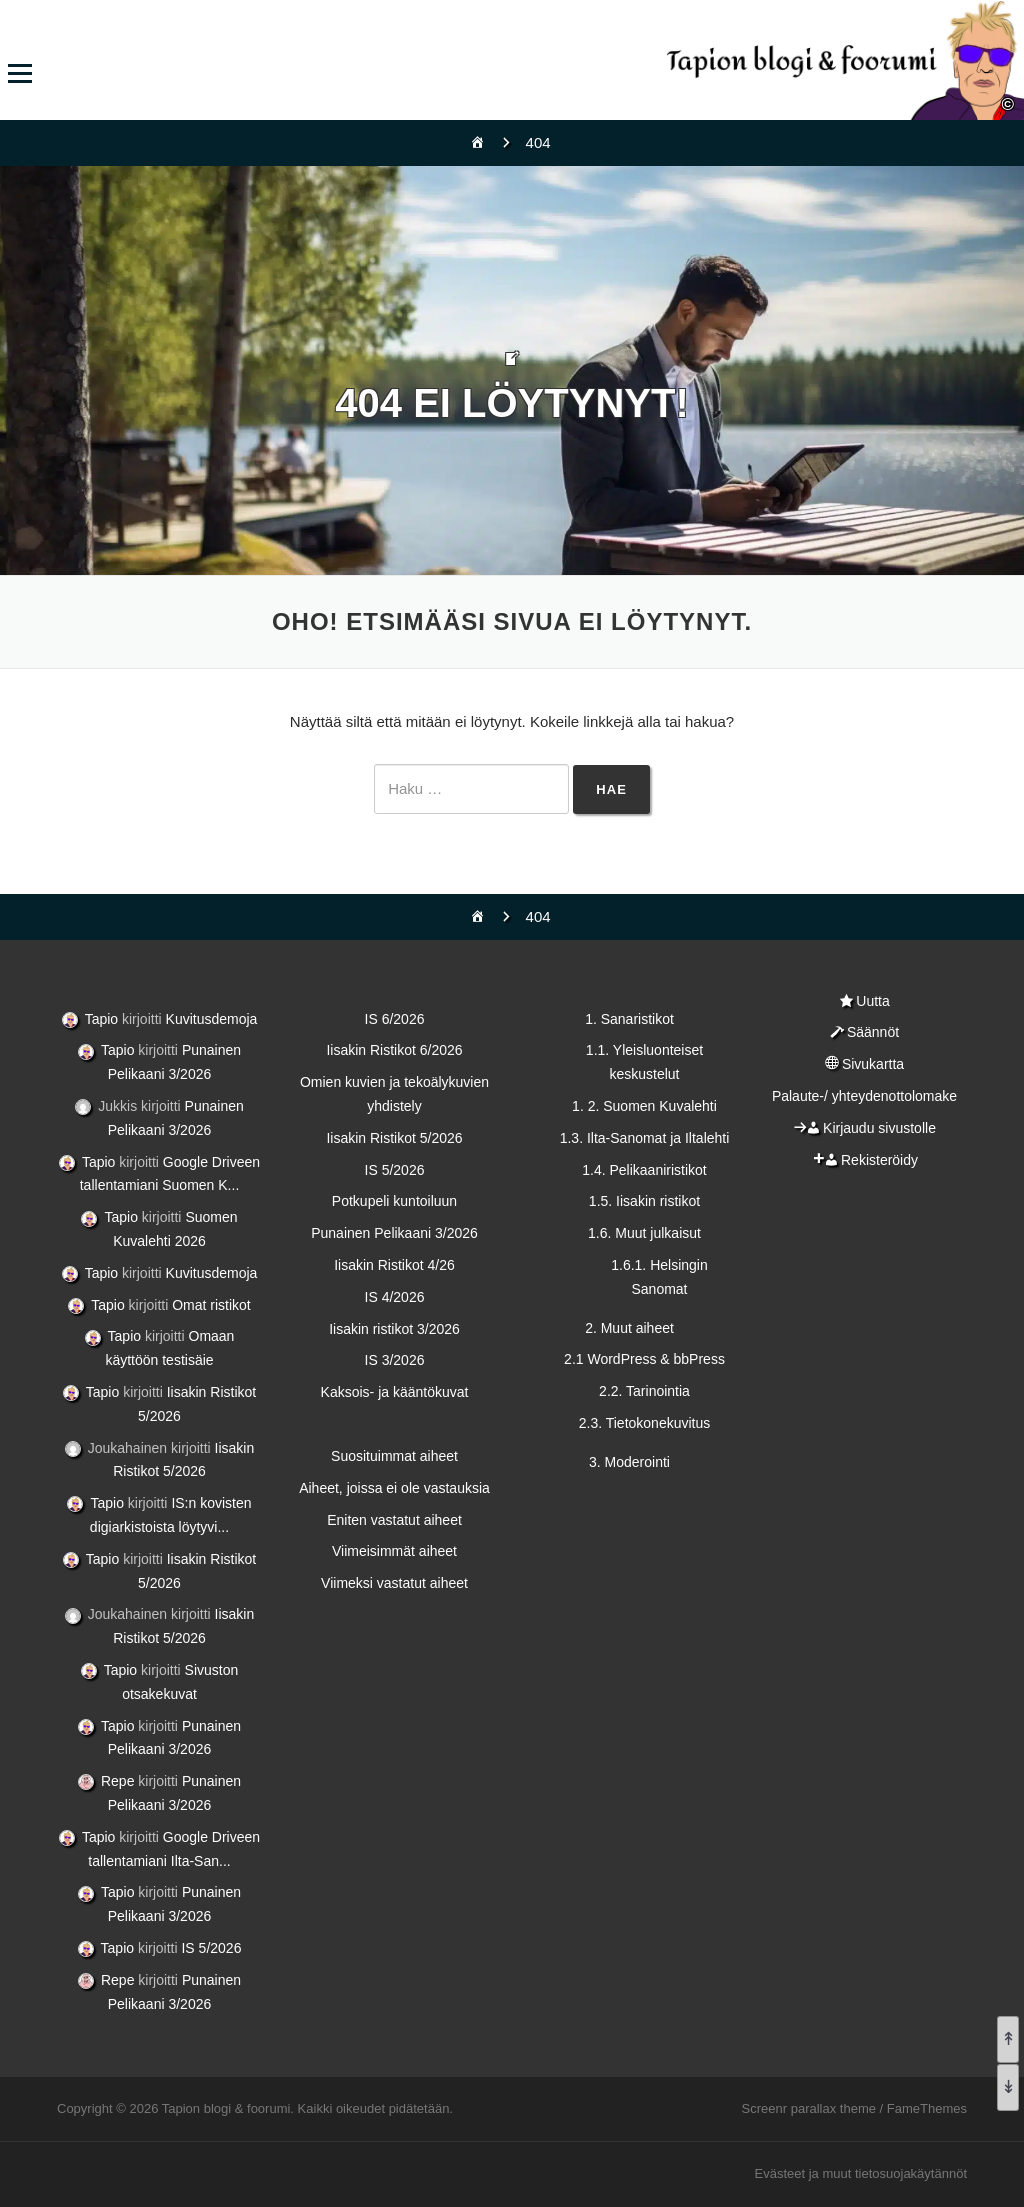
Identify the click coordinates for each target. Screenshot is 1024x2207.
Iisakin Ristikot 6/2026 (394, 1050)
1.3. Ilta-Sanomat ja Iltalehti (645, 1138)
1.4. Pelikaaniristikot (644, 1170)
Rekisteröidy (879, 1160)
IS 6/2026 (395, 1019)
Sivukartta (873, 1064)
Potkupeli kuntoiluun (394, 1201)
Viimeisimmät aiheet (394, 1551)
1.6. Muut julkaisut (644, 1233)
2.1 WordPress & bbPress (644, 1359)
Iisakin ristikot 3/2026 (394, 1329)
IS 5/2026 (211, 1948)
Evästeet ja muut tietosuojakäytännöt (861, 2173)
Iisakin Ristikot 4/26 (394, 1265)
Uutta (872, 1001)
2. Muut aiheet (629, 1328)
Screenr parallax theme (809, 2108)
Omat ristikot (211, 1305)
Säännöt (873, 1032)
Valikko (19, 73)
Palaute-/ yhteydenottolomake (864, 1096)
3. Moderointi (629, 1462)
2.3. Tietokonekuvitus (645, 1423)
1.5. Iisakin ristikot (644, 1201)
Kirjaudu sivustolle (879, 1128)
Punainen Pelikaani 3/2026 (394, 1233)
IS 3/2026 (395, 1360)
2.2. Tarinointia (644, 1391)
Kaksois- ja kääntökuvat (395, 1392)
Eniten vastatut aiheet (394, 1520)
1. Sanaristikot (629, 1019)
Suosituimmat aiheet (394, 1456)
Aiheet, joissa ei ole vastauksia (394, 1488)
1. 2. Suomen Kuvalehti (644, 1106)
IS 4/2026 (395, 1297)
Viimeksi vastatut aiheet (394, 1583)
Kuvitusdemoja (212, 1019)
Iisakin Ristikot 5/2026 (394, 1138)
